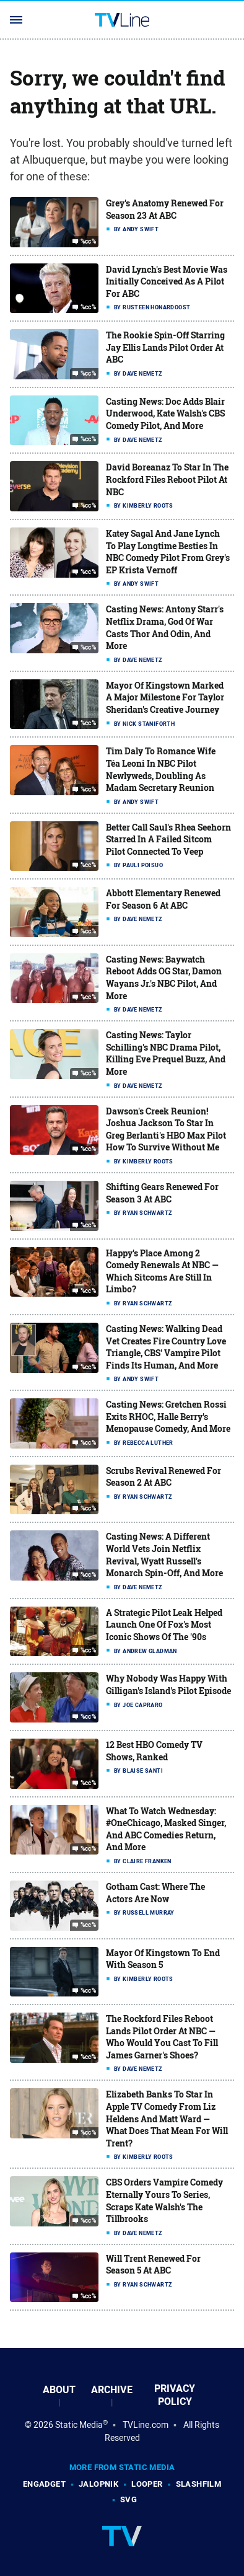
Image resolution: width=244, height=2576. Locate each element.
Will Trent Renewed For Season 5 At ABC (153, 2264)
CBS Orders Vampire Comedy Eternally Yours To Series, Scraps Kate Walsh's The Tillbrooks (164, 2200)
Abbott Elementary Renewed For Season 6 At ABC (163, 899)
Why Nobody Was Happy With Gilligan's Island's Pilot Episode (168, 1684)
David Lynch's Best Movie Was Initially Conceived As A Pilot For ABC (166, 281)
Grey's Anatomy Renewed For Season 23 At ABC (165, 209)
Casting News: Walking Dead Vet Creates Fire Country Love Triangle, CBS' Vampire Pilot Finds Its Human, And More (166, 1347)
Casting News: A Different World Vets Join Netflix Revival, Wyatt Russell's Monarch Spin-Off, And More (164, 1554)
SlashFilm (199, 2484)
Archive (112, 2390)
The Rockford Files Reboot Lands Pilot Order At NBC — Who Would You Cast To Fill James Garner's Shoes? (162, 2037)
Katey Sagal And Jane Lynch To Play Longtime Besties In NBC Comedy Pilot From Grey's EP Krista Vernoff (168, 551)
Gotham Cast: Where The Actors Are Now (155, 1893)
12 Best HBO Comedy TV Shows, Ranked (154, 1751)
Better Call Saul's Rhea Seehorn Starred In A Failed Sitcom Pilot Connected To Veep (168, 839)
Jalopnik (98, 2484)
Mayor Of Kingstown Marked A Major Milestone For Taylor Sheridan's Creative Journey (165, 697)
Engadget (44, 2484)
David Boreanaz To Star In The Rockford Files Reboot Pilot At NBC (167, 479)
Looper (146, 2484)
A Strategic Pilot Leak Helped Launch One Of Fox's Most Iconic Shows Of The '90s (164, 1625)
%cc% (89, 241)
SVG (128, 2499)
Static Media (79, 2425)
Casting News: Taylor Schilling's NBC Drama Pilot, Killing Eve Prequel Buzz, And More (165, 1053)
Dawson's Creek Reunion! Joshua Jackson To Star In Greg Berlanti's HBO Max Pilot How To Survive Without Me (166, 1129)
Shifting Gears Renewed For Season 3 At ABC (162, 1193)
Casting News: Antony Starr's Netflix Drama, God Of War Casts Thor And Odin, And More (165, 627)
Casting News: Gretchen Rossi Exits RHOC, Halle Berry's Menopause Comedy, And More (168, 1416)
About (59, 2390)
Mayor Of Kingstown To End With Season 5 (163, 1959)
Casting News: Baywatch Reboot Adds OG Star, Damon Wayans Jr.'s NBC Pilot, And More (164, 977)
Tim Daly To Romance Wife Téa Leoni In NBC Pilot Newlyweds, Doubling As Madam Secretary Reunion (161, 769)
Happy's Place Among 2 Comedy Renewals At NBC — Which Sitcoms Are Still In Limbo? (162, 1271)
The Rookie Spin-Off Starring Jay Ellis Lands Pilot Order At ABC (165, 347)
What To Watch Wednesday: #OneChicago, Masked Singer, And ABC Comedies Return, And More (166, 1829)
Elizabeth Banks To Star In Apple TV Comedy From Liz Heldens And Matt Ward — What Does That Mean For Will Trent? (167, 2118)
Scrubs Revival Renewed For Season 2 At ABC (163, 1477)
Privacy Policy (174, 2395)
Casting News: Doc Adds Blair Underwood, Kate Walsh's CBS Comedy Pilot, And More (165, 413)
